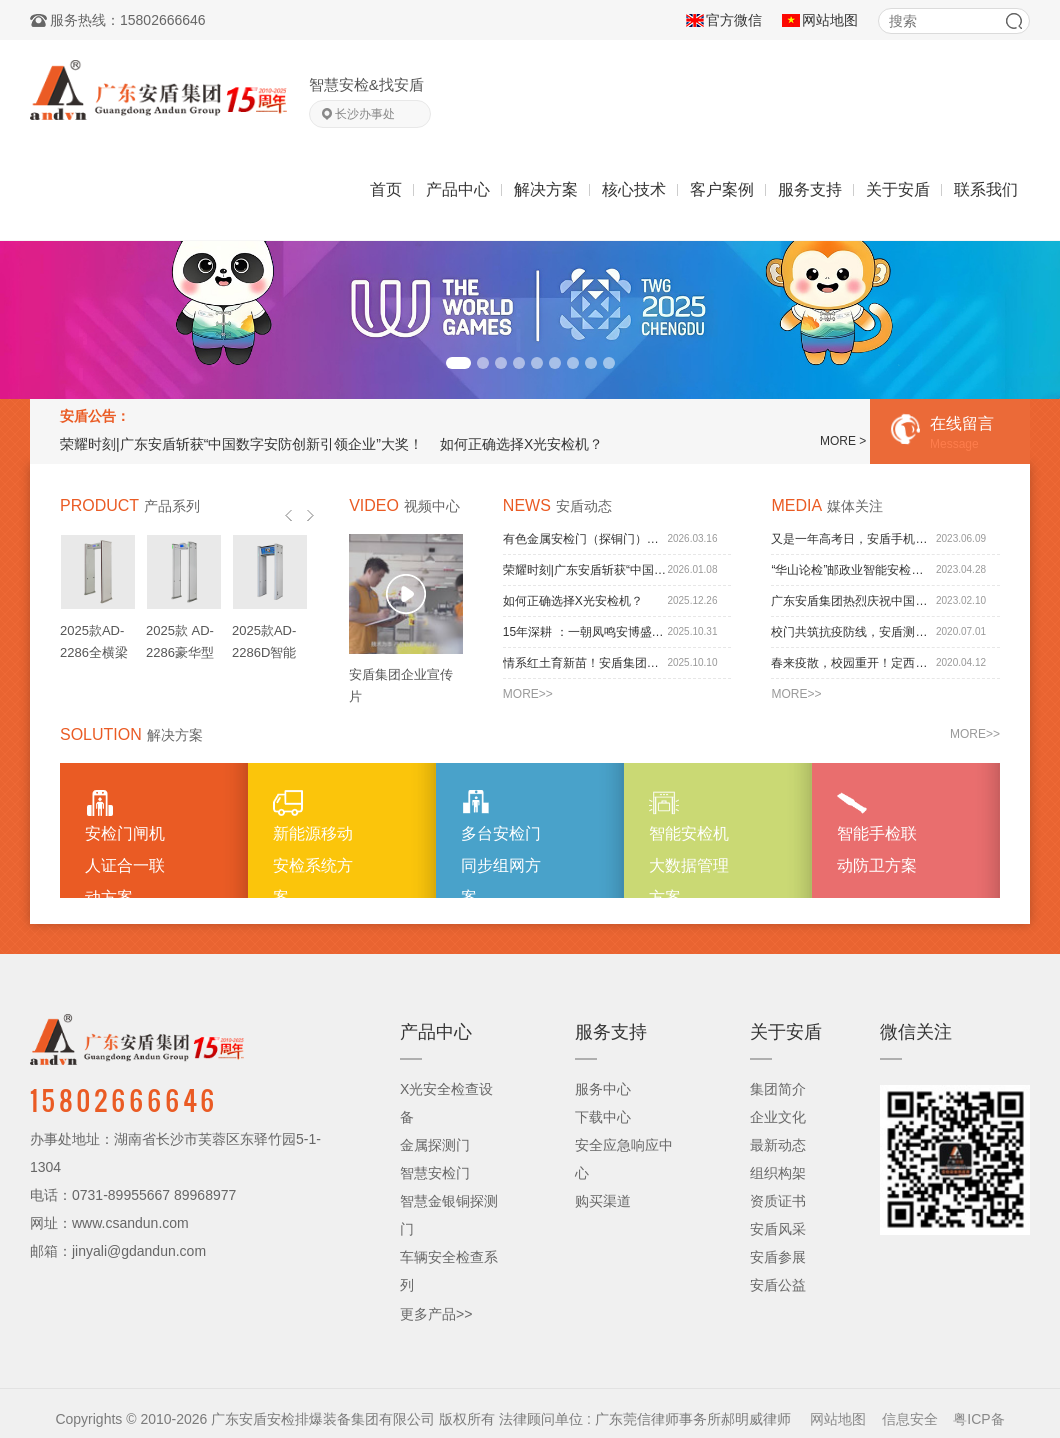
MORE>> (528, 694)
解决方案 (546, 189)
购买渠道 (603, 1201)
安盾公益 (778, 1285)
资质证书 (778, 1201)
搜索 (1014, 21)
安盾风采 (778, 1229)
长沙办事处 (365, 114)
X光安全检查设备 (446, 1103)
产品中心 (458, 189)
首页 (386, 189)
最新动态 (778, 1145)
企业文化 (778, 1117)
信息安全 (910, 1419)
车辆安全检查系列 (449, 1271)
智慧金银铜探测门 (449, 1215)
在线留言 (959, 433)
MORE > (843, 441)
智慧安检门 (435, 1173)
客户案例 (722, 189)
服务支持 (810, 189)
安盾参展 (778, 1257)
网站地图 (830, 20)
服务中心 (603, 1089)
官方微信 (734, 20)
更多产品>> (436, 1314)
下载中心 (603, 1117)
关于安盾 (898, 189)
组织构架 (778, 1173)
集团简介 (778, 1089)
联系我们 (986, 189)
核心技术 (634, 189)
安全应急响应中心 (624, 1159)
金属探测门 (435, 1145)
